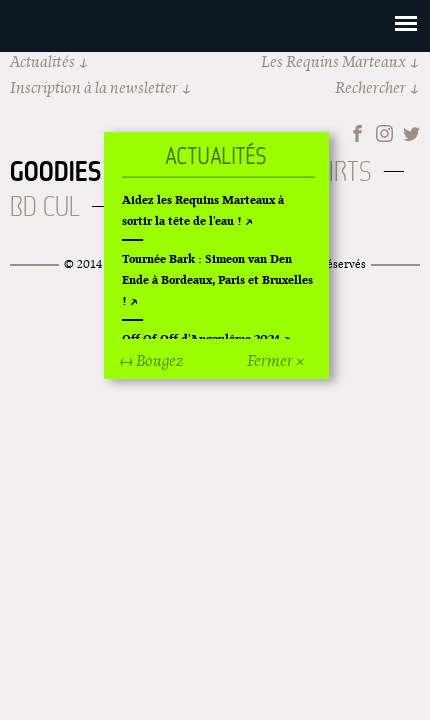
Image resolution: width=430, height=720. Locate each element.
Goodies (56, 171)
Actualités (42, 61)
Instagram (384, 133)
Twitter (411, 133)
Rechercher (370, 87)
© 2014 (83, 263)
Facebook (357, 133)
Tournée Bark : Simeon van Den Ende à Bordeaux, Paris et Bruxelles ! (217, 279)
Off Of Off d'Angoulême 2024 (201, 338)
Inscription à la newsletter (94, 87)
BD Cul (45, 206)
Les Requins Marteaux (333, 61)
